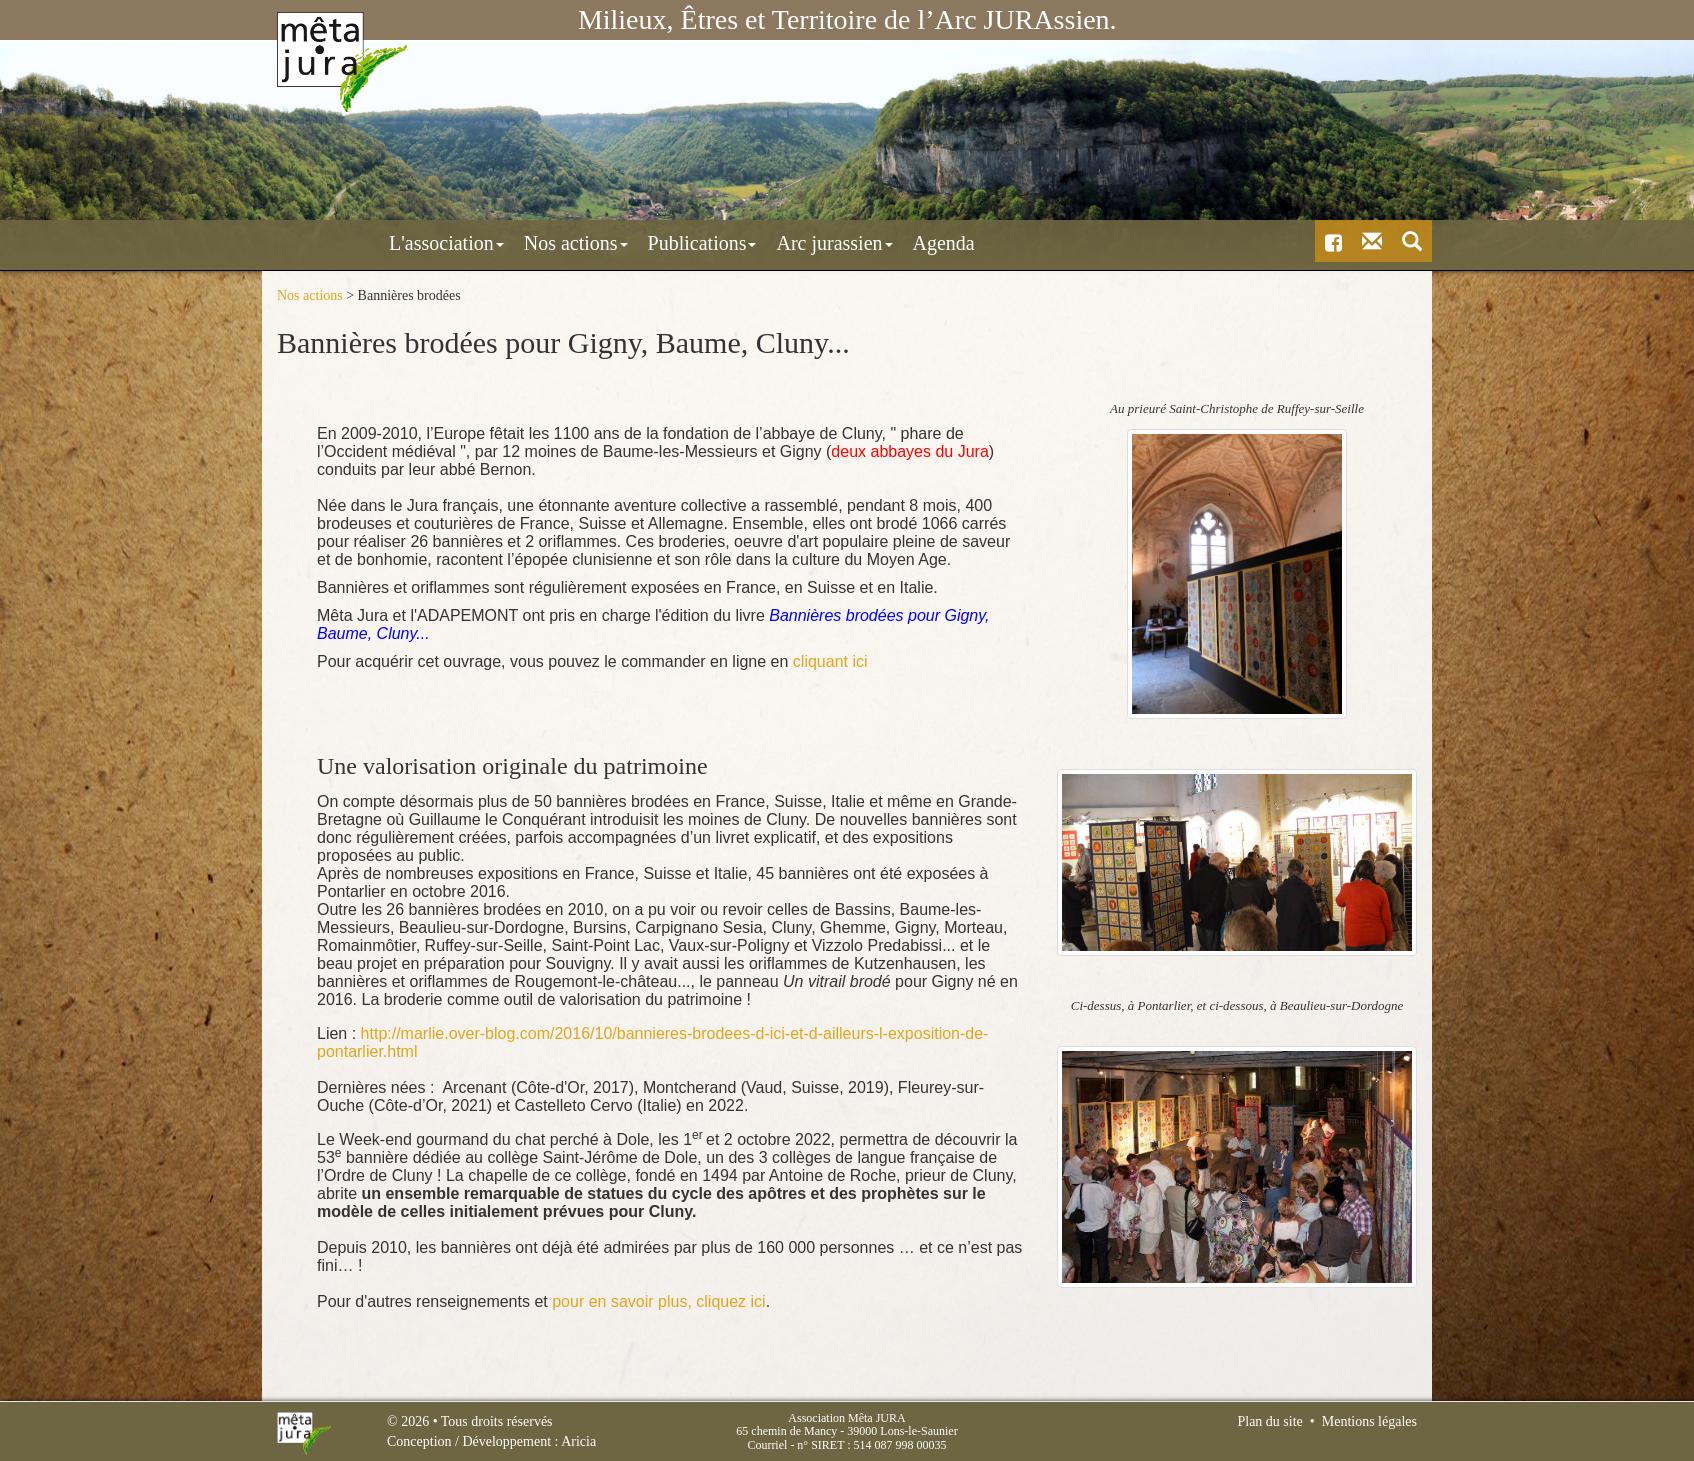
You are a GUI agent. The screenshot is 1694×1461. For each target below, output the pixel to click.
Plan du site (1269, 1421)
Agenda (857, 243)
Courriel (767, 1444)
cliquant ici (830, 660)
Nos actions (489, 243)
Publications (615, 243)
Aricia (578, 1441)
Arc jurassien (747, 243)
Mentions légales (1369, 1421)
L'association (359, 243)
